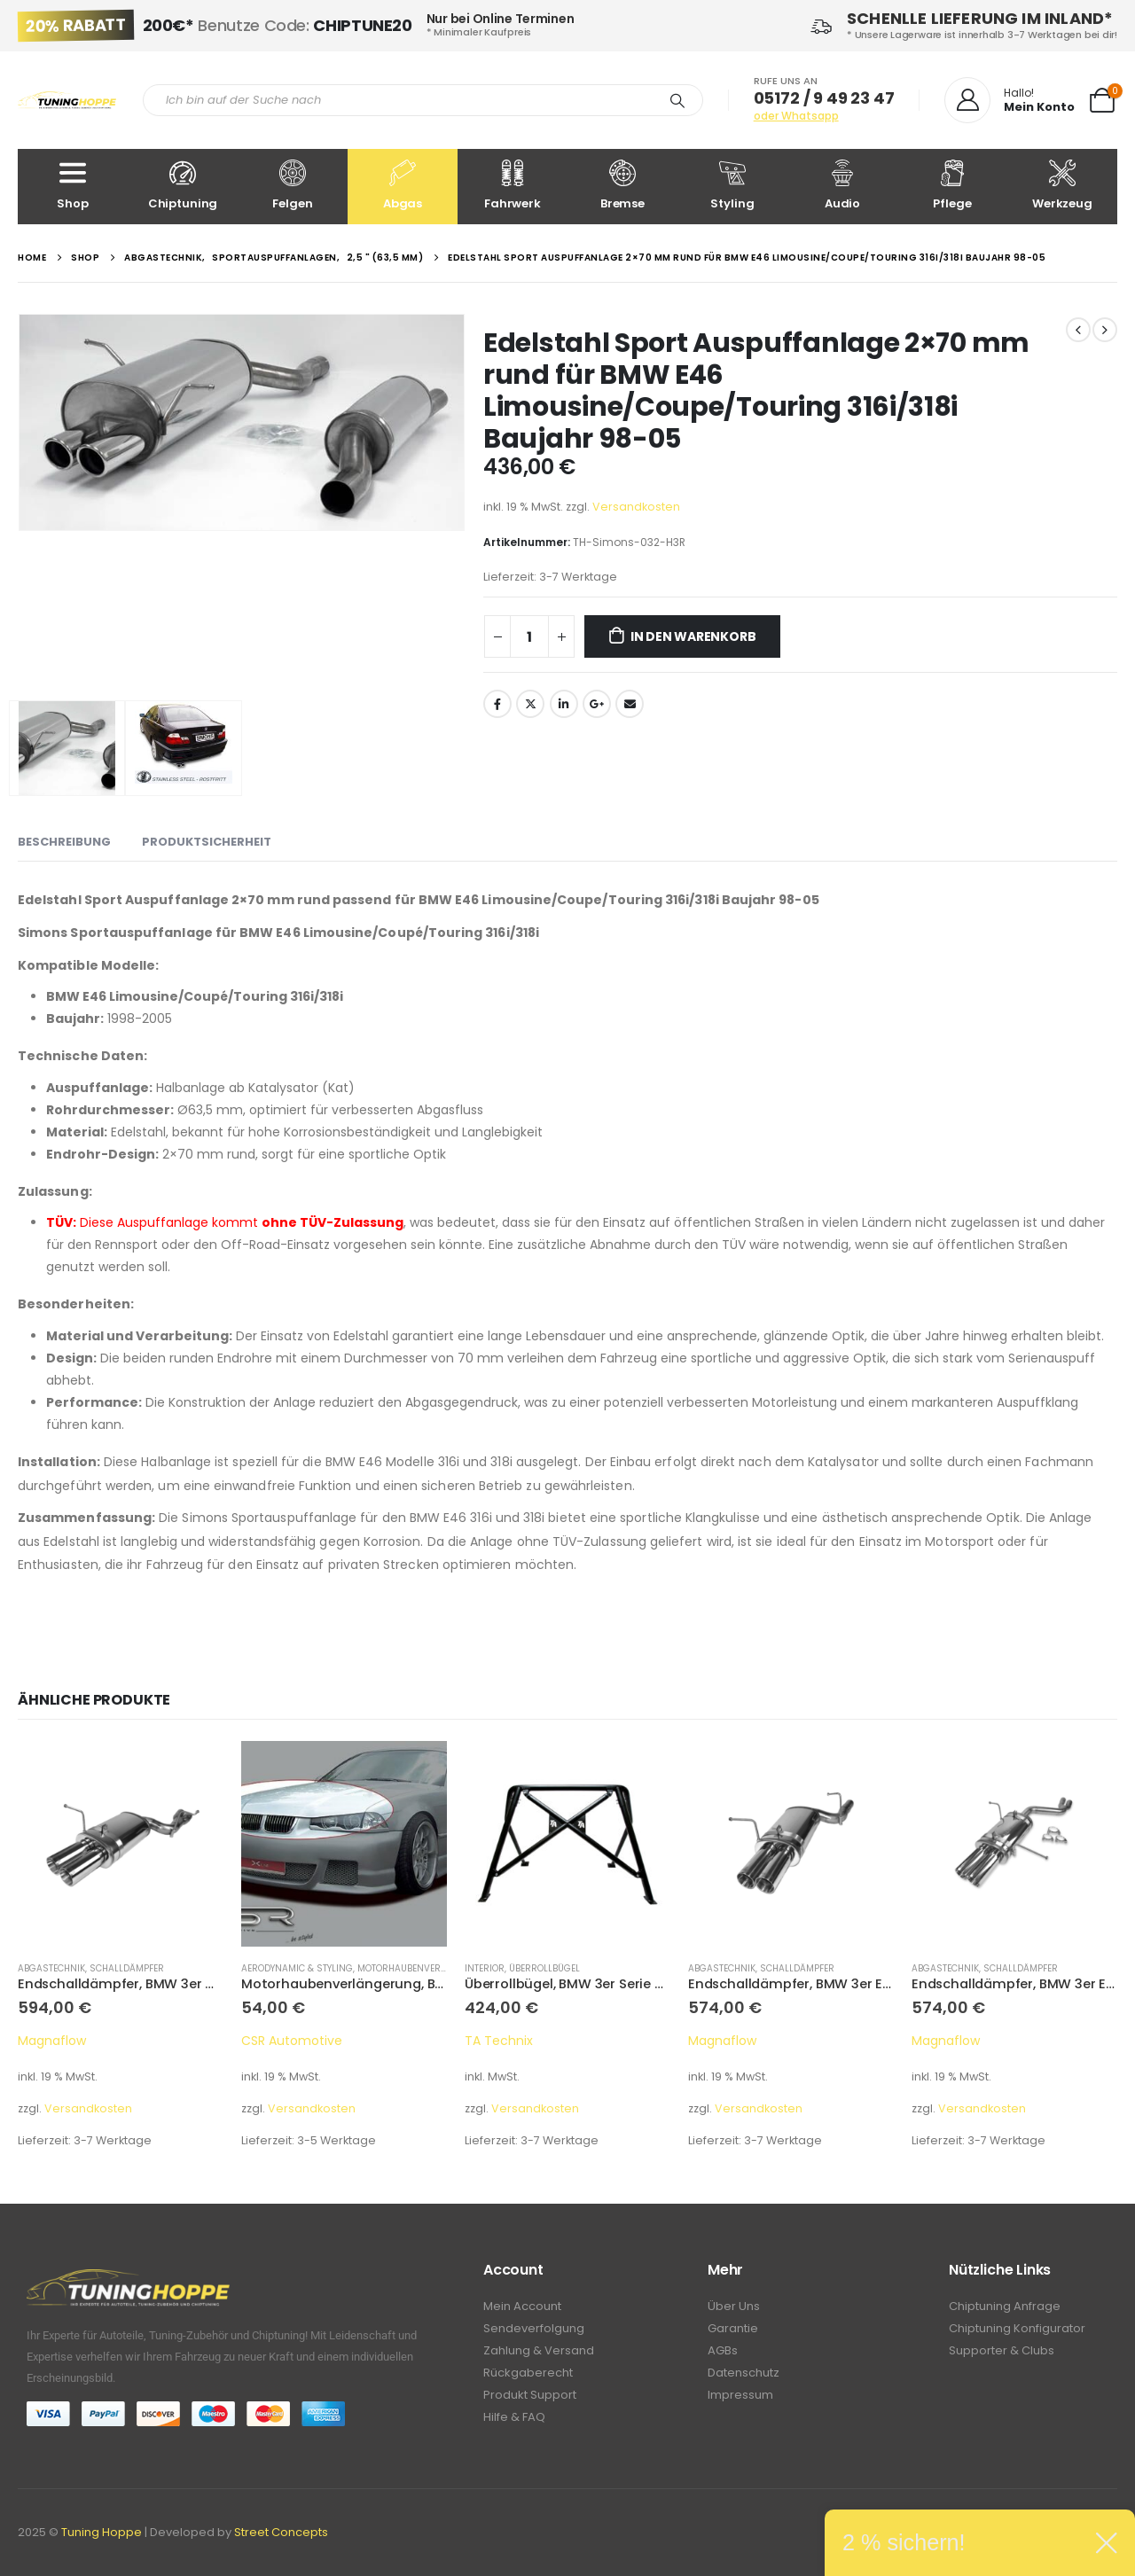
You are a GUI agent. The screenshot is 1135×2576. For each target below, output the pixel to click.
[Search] (677, 100)
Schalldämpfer (127, 1968)
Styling (732, 186)
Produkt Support (529, 2394)
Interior (485, 1968)
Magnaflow (52, 2040)
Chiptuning (182, 186)
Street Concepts (281, 2532)
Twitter (530, 704)
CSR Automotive (291, 2040)
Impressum (740, 2394)
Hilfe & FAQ (514, 2416)
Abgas (402, 186)
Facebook (497, 704)
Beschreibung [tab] (64, 841)
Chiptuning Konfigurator (1017, 2328)
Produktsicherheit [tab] (206, 841)
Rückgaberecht (528, 2372)
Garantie (733, 2328)
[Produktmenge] (529, 636)
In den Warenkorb (693, 636)
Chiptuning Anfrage (1005, 2306)
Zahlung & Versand (538, 2350)
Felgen (292, 186)
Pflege (952, 186)
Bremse (622, 186)
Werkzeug (1062, 186)
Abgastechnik (51, 1968)
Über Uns (734, 2306)
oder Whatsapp (796, 115)
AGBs (723, 2350)
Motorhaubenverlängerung (427, 1968)
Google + (597, 704)
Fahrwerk (512, 186)
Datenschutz (743, 2372)
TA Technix (499, 2040)
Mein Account (522, 2306)
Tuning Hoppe (101, 2532)
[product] (120, 1844)
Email (629, 704)
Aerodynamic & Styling (297, 1968)
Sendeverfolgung (533, 2328)
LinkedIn (564, 704)
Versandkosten (636, 506)
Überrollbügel (544, 1968)
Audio (842, 186)
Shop (73, 186)
